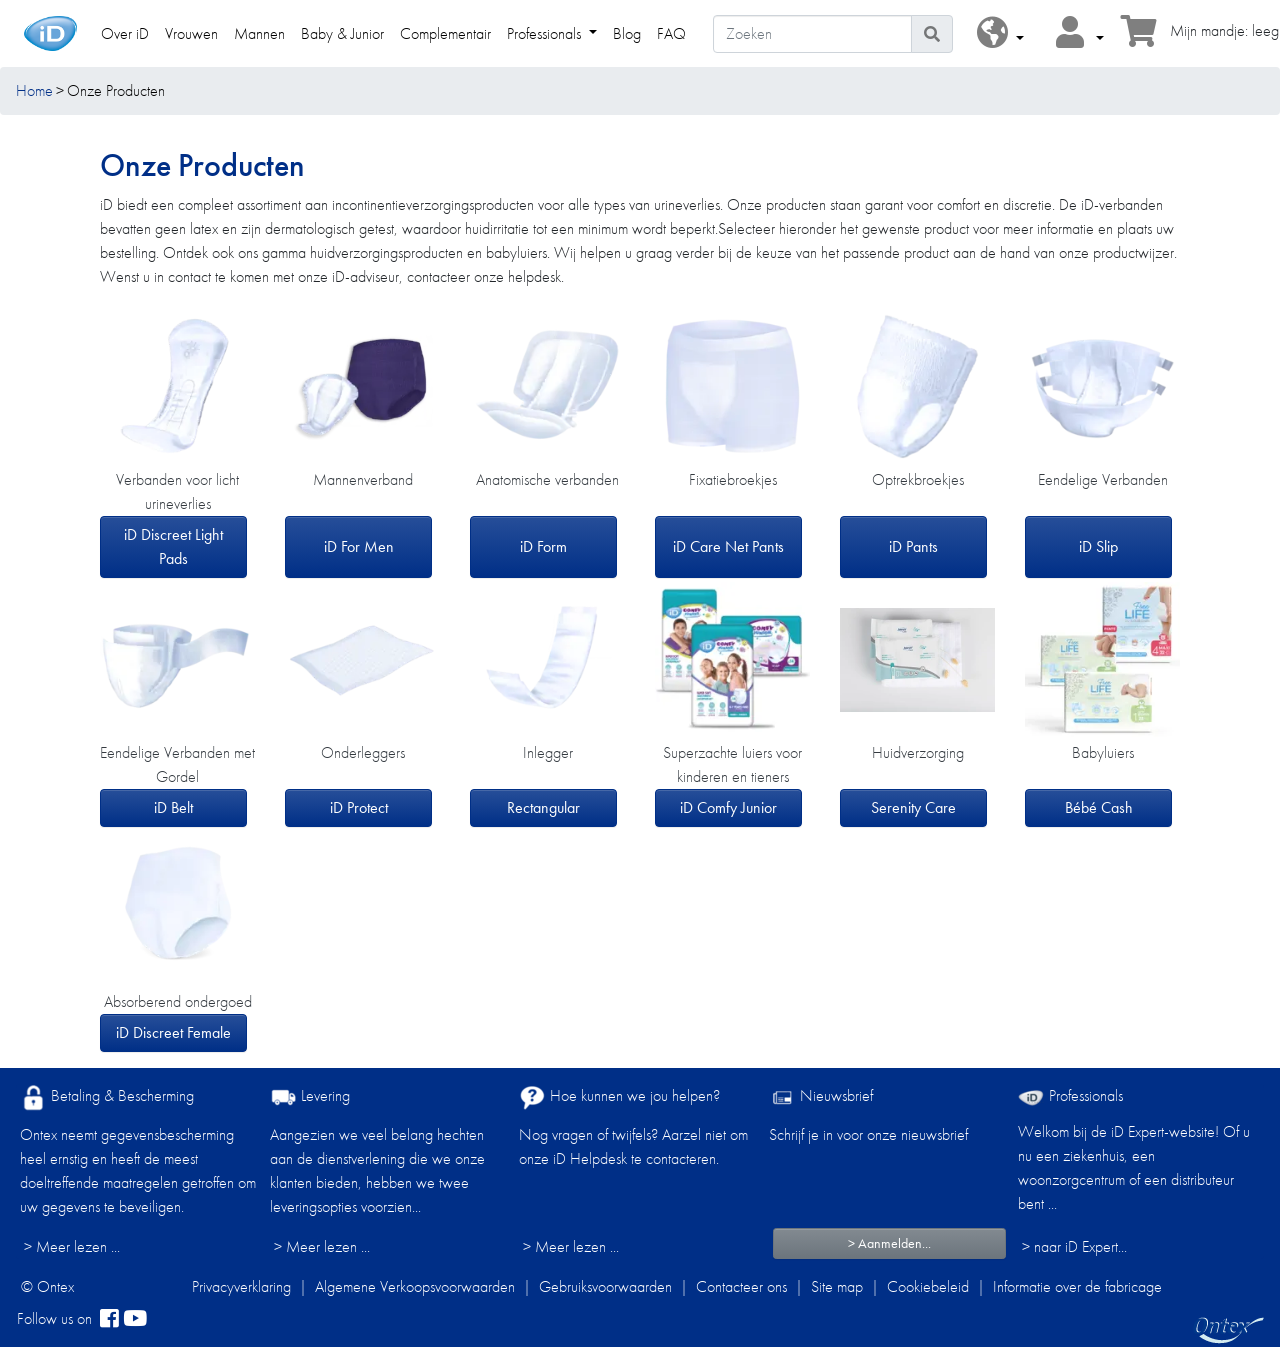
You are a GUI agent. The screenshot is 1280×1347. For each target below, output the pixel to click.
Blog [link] (627, 33)
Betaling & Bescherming (107, 1097)
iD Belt (173, 807)
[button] (1000, 33)
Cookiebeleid (928, 1286)
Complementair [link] (445, 33)
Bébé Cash (1099, 807)
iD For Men (359, 546)
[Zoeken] (812, 34)
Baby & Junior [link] (342, 33)
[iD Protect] (362, 659)
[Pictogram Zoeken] (932, 34)
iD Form (543, 546)
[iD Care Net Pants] (732, 387)
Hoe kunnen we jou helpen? (619, 1097)
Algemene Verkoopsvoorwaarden (415, 1286)
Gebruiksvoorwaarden (605, 1286)
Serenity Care (913, 807)
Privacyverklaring (241, 1286)
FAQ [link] (671, 33)
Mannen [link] (259, 33)
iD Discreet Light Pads (173, 546)
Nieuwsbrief (821, 1097)
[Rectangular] (547, 659)
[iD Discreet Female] (177, 908)
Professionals (1070, 1095)
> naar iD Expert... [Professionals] (1074, 1246)
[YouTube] (135, 1319)
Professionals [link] (546, 33)
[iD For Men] (362, 386)
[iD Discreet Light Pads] (177, 386)
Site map (837, 1286)
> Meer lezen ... (72, 1246)
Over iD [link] (125, 33)
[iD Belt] (177, 659)
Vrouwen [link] (191, 33)
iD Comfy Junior (728, 807)
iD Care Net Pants (728, 546)
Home (34, 90)
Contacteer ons (741, 1286)
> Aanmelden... (889, 1243)
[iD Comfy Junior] (732, 659)
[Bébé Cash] (1102, 659)
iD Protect (359, 807)
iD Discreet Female (173, 1032)
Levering (310, 1097)
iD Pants (913, 546)
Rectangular (543, 807)
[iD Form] (547, 386)
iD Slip (1098, 546)
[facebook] (109, 1319)
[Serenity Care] (917, 659)
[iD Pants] (917, 386)
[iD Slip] (1102, 386)
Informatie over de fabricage (1077, 1286)
